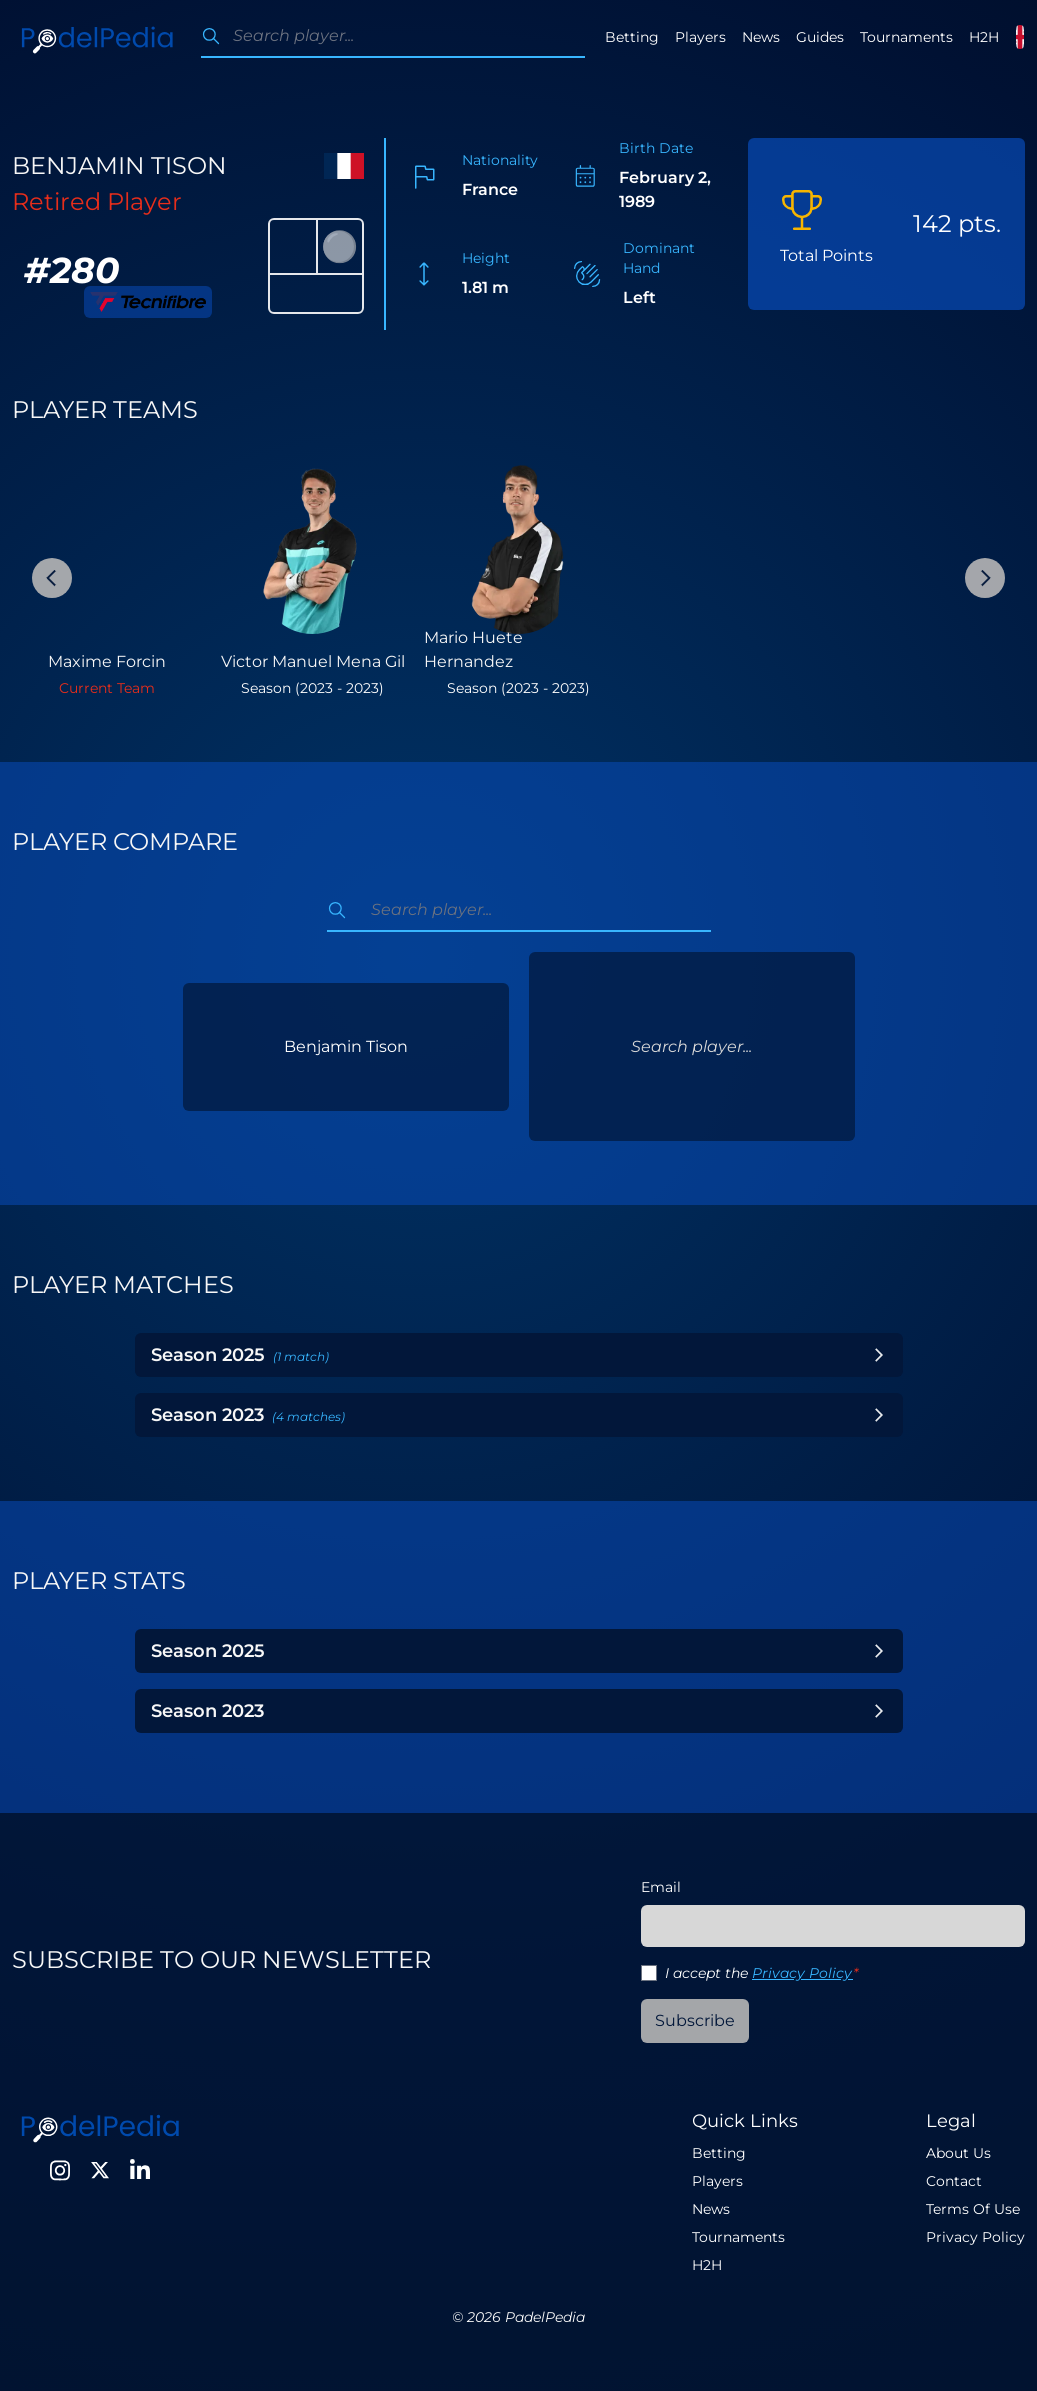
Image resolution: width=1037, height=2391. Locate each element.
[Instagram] (60, 2170)
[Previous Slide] (52, 578)
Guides (820, 37)
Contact (954, 2181)
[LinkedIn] (140, 2170)
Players (700, 37)
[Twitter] (100, 2170)
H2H (984, 37)
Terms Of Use (973, 2209)
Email (661, 1887)
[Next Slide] (985, 578)
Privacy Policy (802, 1973)
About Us (958, 2153)
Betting (632, 37)
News (761, 37)
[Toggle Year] (879, 1355)
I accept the (761, 1973)
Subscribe (695, 2020)
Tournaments (906, 37)
